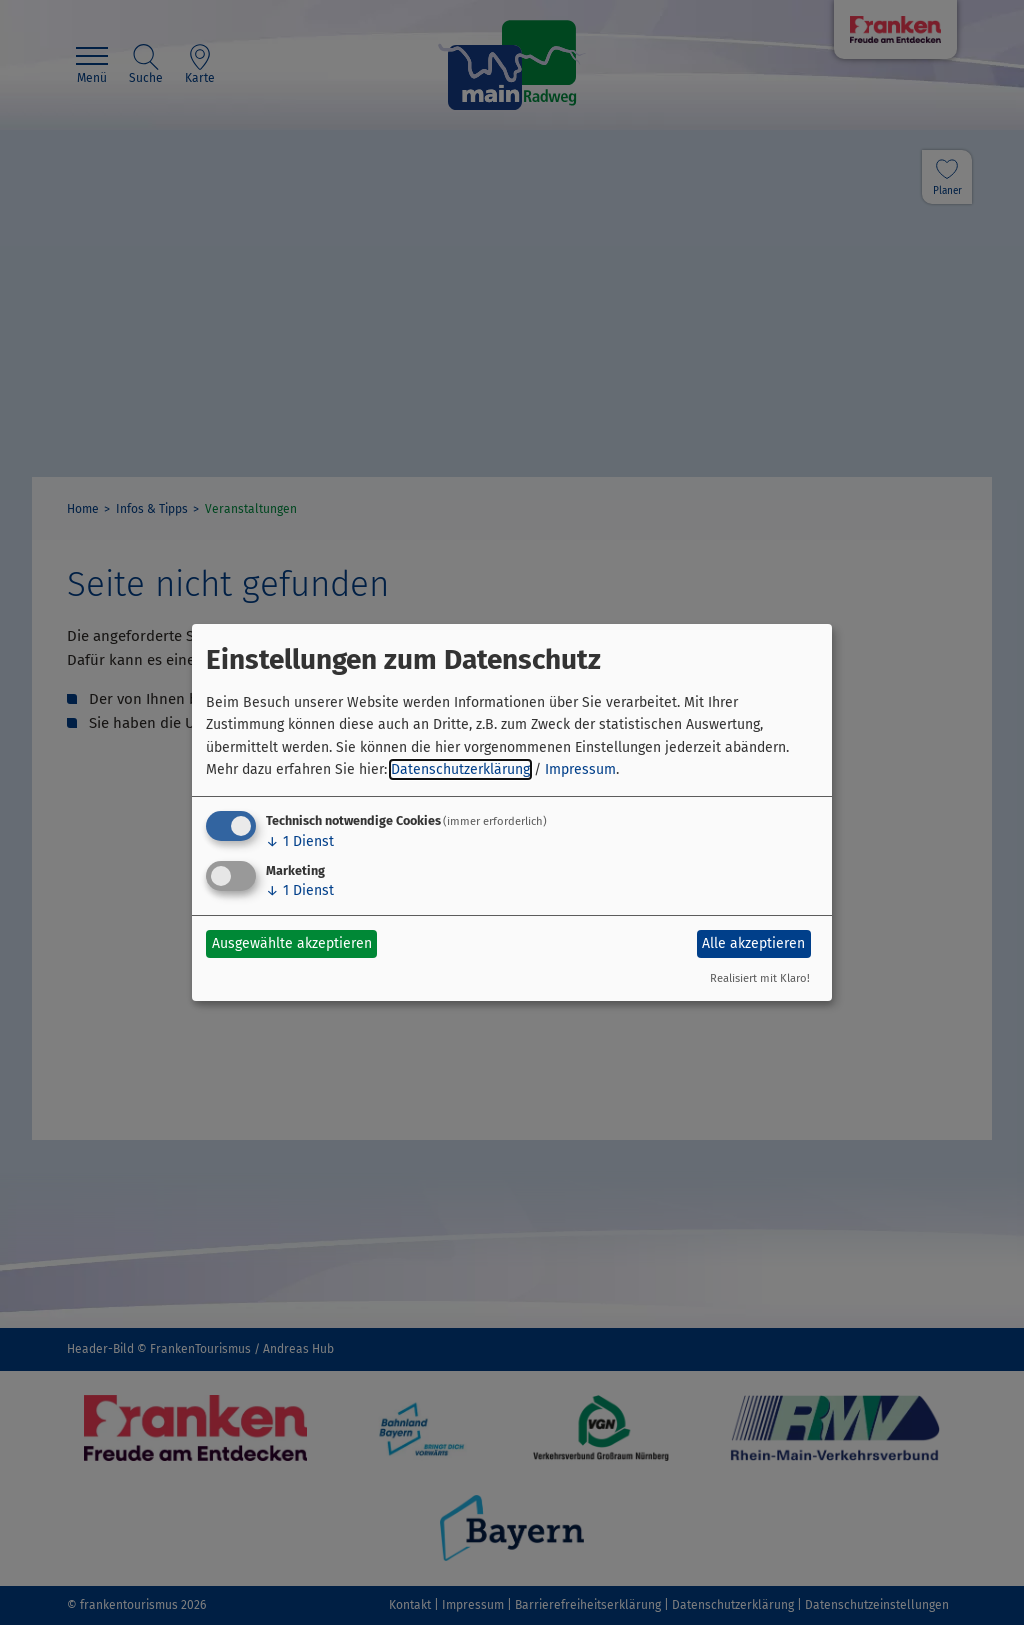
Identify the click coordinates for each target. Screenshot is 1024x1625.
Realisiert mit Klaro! (760, 978)
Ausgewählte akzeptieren (292, 943)
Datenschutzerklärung (460, 769)
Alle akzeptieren (753, 943)
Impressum (580, 769)
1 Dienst (300, 841)
